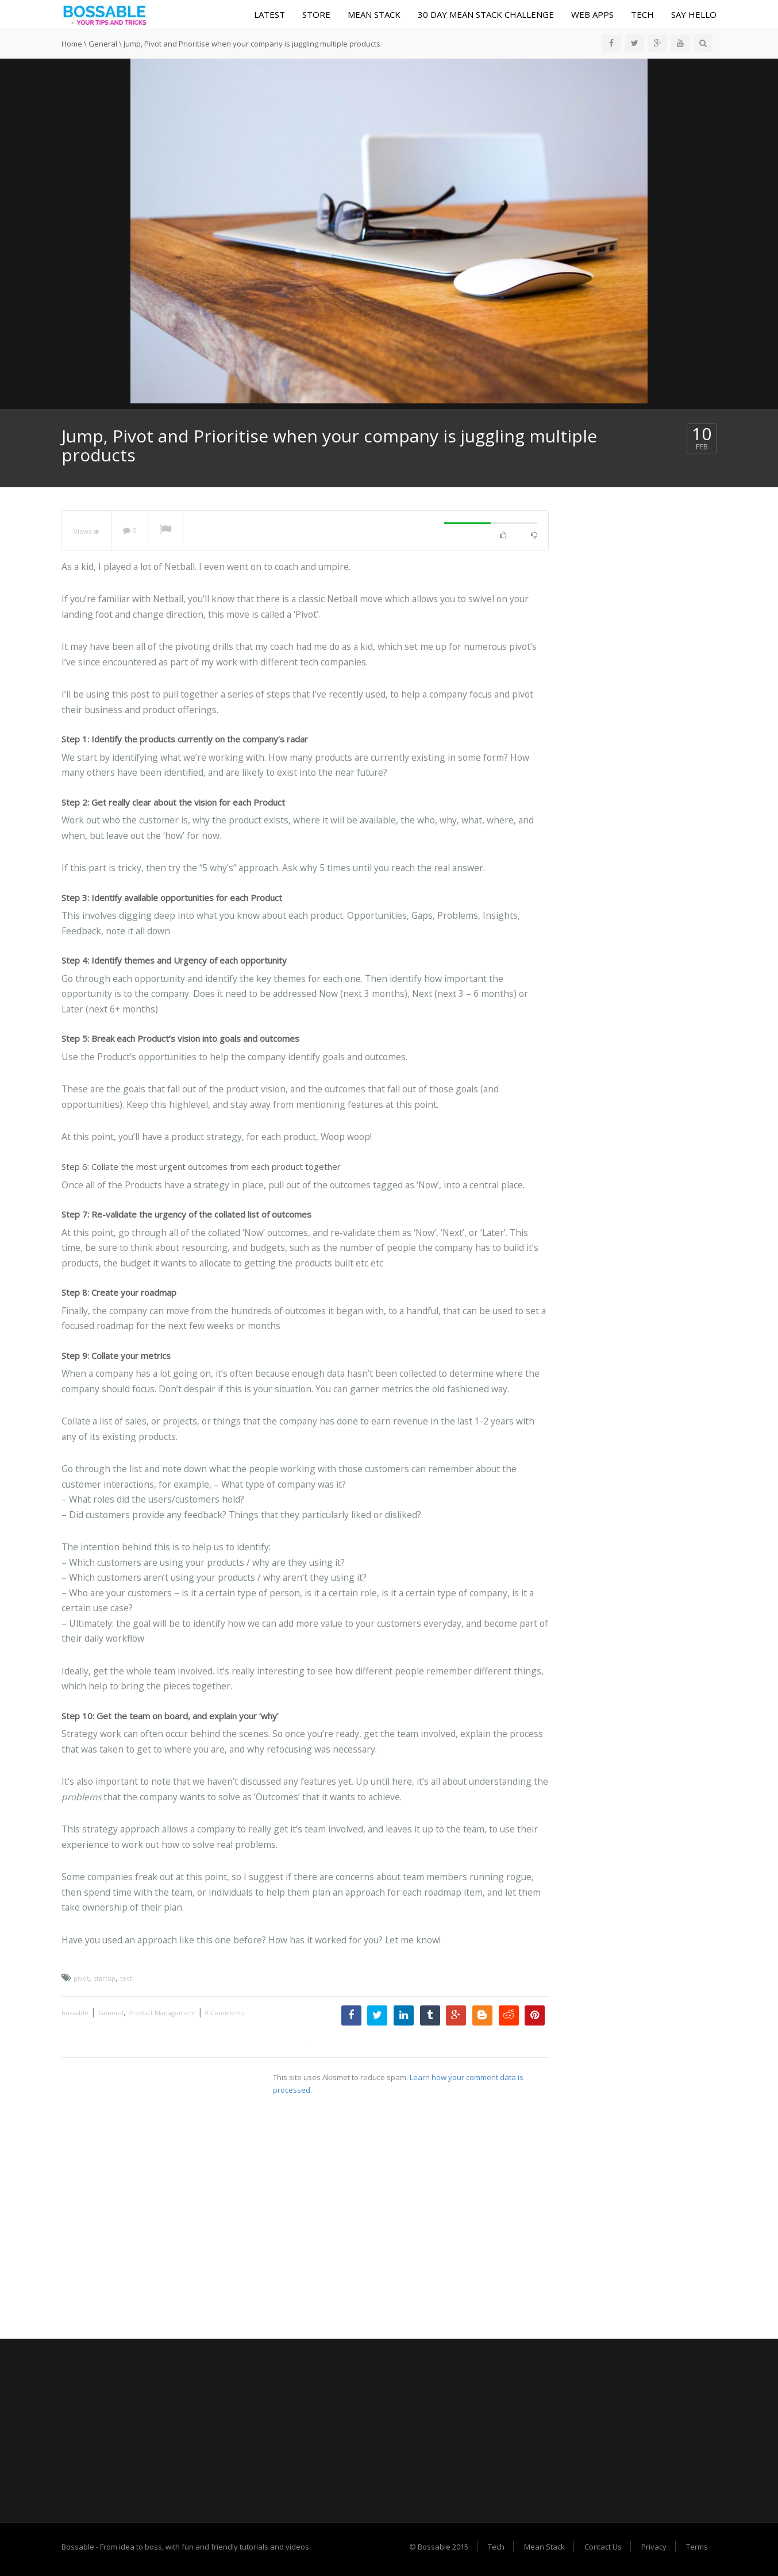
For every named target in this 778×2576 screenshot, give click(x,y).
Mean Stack (374, 14)
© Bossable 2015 (438, 2547)
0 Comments (224, 2012)
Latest (269, 14)
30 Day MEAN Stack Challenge (486, 14)
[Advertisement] (389, 2430)
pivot (81, 1978)
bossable (74, 2012)
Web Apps (592, 14)
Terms (697, 2547)
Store (316, 14)
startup (104, 1978)
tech (127, 1978)
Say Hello (694, 14)
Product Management (161, 2012)
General (102, 43)
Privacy (654, 2547)
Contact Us (603, 2547)
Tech (642, 14)
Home (71, 43)
